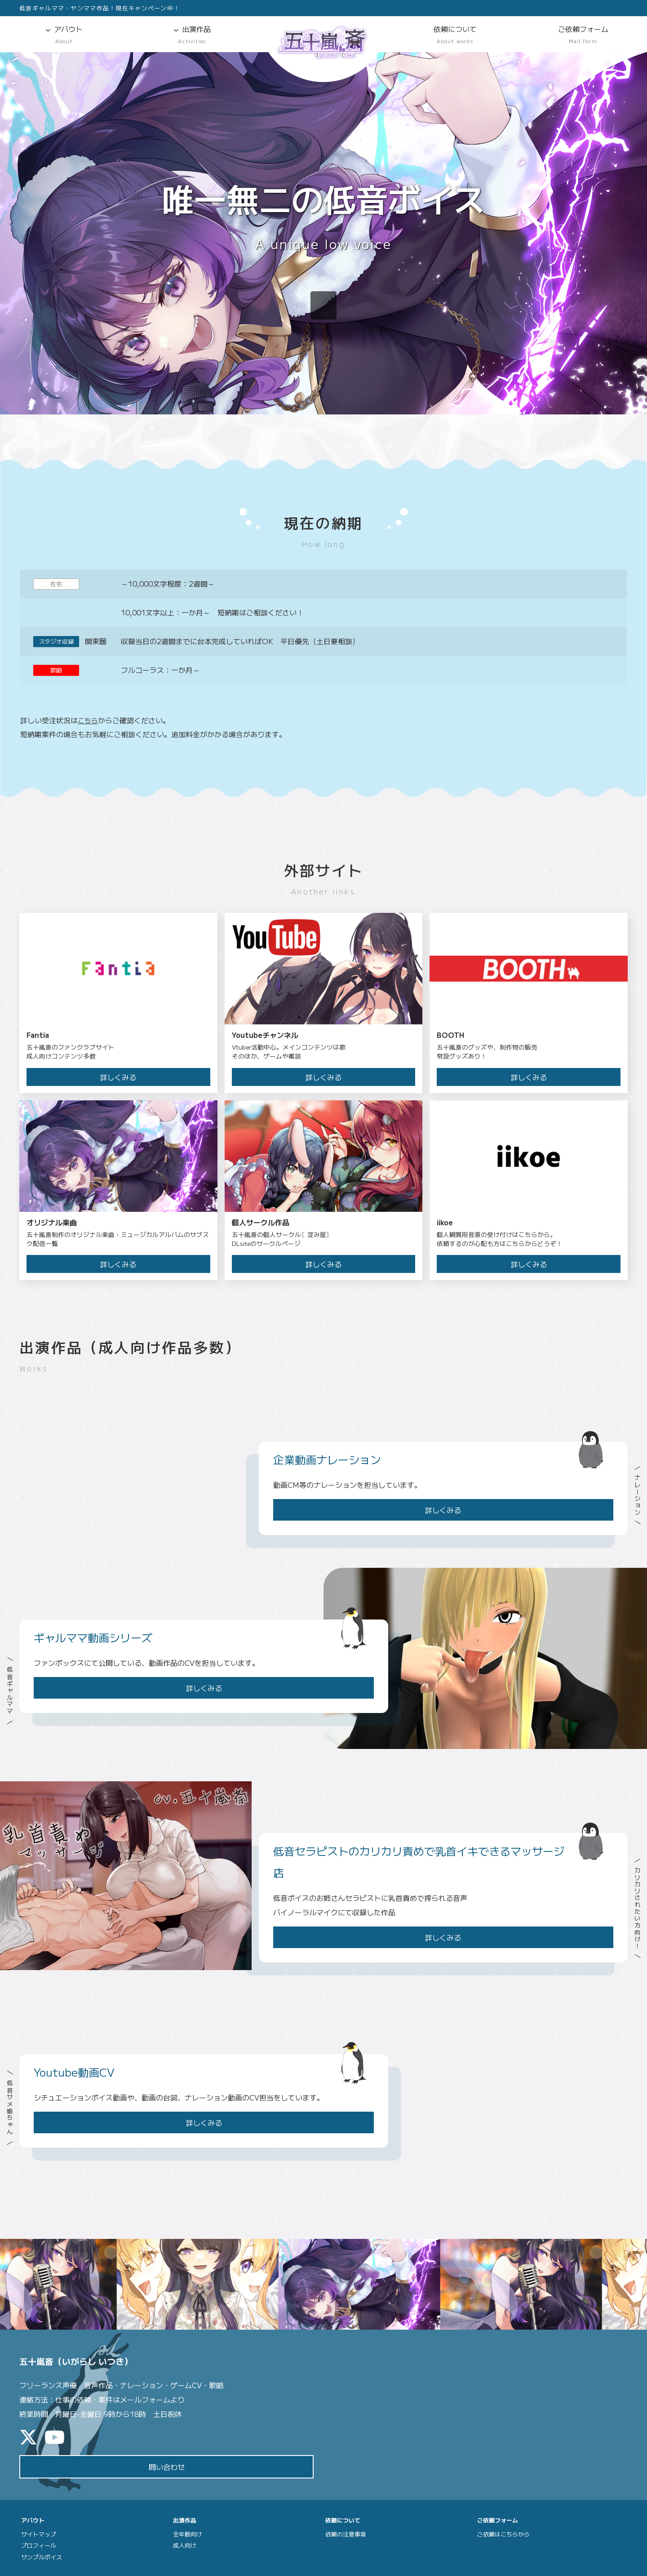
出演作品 (192, 34)
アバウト (64, 34)
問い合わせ (167, 2467)
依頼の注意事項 (345, 2534)
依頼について (455, 34)
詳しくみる (443, 1510)
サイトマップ (38, 2534)
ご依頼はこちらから (503, 2534)
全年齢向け (187, 2534)
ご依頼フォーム (583, 34)
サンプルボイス (41, 2557)
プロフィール (38, 2545)
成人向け (184, 2545)
